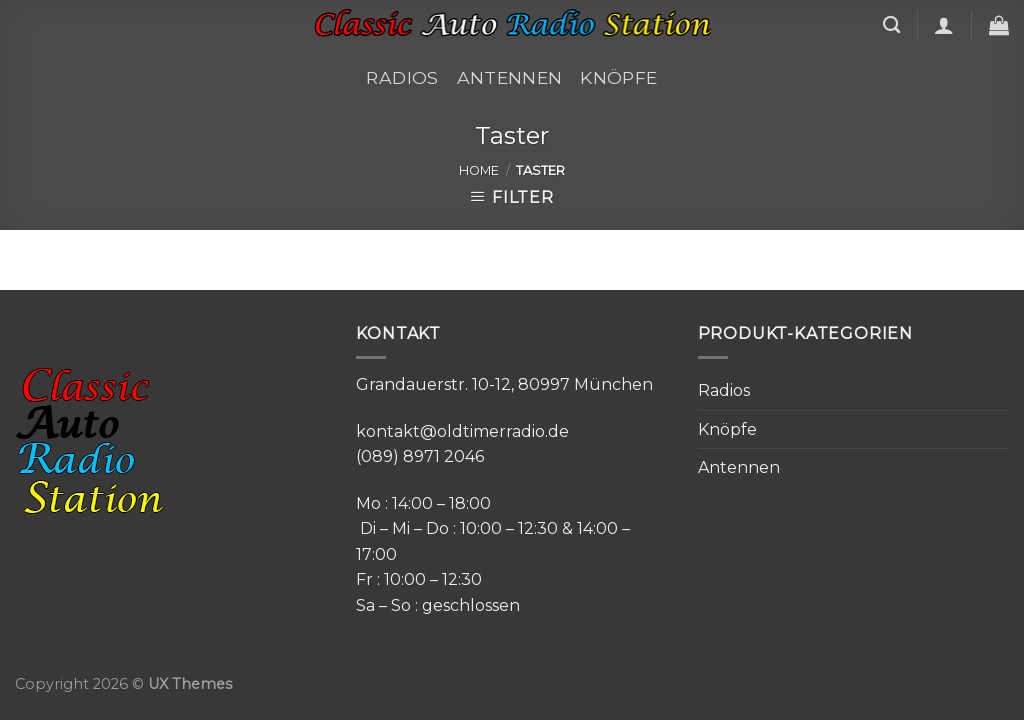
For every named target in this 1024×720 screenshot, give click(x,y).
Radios (402, 77)
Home (479, 170)
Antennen (510, 77)
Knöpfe (618, 77)
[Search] (891, 25)
